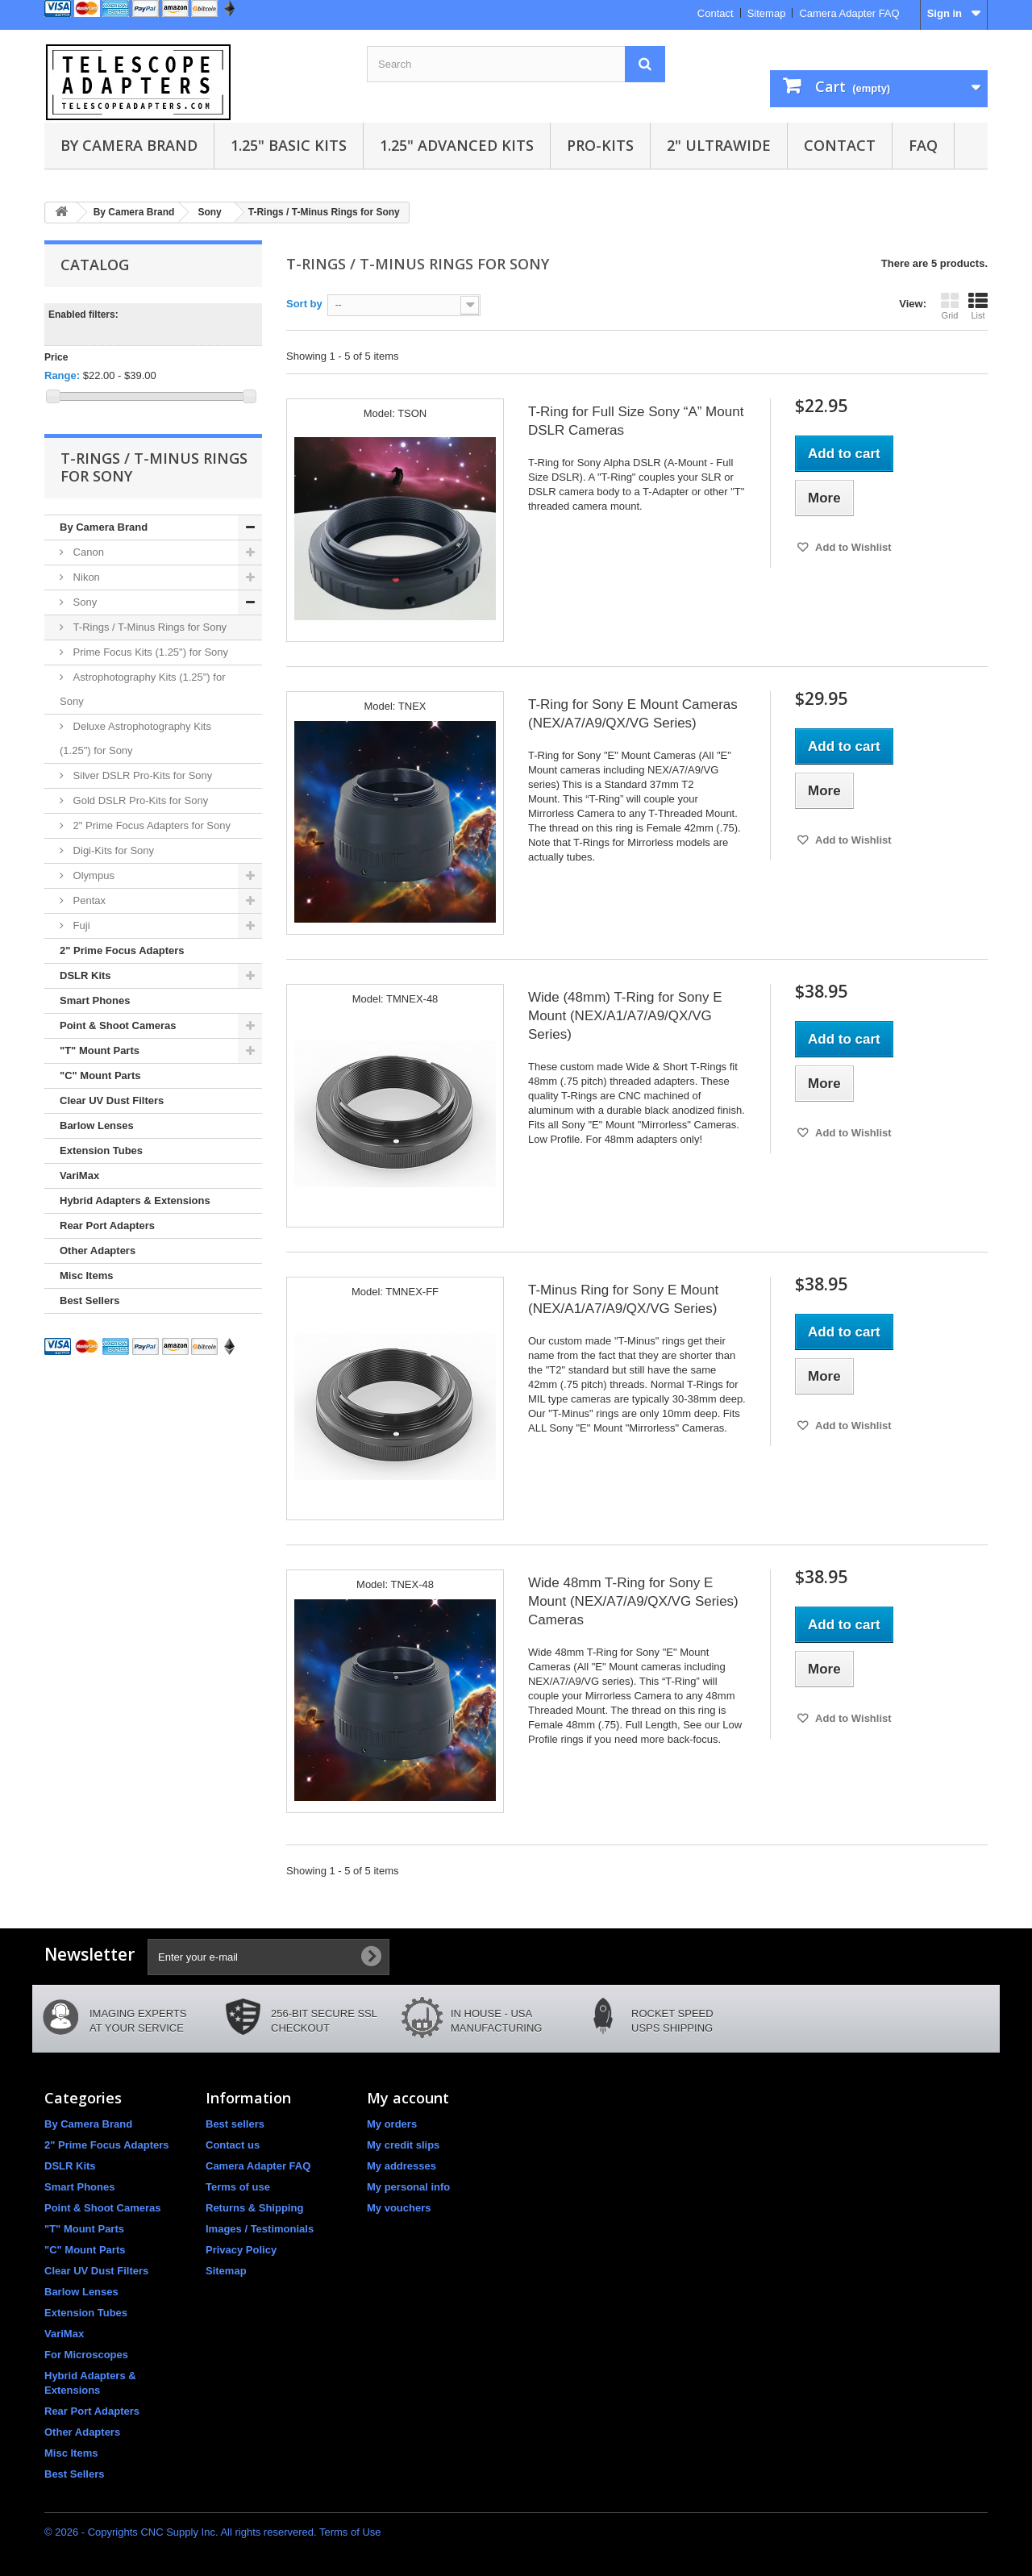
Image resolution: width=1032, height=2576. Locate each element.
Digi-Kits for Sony (112, 850)
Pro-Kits (600, 145)
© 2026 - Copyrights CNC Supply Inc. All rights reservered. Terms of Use (212, 2532)
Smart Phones (95, 1000)
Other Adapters (97, 1250)
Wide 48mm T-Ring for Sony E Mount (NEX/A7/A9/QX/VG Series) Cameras (633, 1601)
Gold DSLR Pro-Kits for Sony (139, 800)
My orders (392, 2124)
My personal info (408, 2187)
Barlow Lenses (97, 1125)
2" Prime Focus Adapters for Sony (150, 825)
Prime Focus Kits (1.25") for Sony (149, 652)
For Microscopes (86, 2355)
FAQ (923, 145)
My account (408, 2097)
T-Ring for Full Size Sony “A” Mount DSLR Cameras (635, 421)
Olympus (92, 875)
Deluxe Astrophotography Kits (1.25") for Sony (135, 738)
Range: (62, 375)
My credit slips (403, 2145)
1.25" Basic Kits (289, 145)
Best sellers (235, 2124)
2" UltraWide (719, 145)
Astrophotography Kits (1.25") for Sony (143, 689)
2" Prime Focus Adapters (122, 950)
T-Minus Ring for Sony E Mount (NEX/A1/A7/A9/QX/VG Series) (623, 1299)
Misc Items (86, 1275)
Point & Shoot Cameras (118, 1025)
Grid (950, 305)
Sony (83, 602)
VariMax (79, 1175)
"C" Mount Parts (100, 1075)
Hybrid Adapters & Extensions (135, 1200)
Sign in (944, 13)
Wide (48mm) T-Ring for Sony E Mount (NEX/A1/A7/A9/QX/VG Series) (625, 1016)
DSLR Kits (85, 975)
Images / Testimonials (260, 2229)
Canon (87, 552)
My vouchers (399, 2208)
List (978, 305)
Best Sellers (89, 1300)
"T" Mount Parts (99, 1050)
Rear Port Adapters (107, 1225)
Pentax (88, 900)
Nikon (85, 577)
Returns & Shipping (254, 2208)
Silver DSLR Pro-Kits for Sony (141, 775)
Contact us (233, 2145)
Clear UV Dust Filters (112, 1100)
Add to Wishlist (852, 547)
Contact (715, 13)
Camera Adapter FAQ (849, 13)
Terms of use (238, 2187)
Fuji (80, 925)
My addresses (401, 2166)
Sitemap (766, 13)
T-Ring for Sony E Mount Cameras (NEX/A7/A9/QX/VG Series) (633, 714)
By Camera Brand (129, 145)
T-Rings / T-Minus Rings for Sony (148, 627)
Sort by (304, 304)
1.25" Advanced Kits (457, 145)
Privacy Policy (241, 2250)
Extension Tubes (101, 1150)
